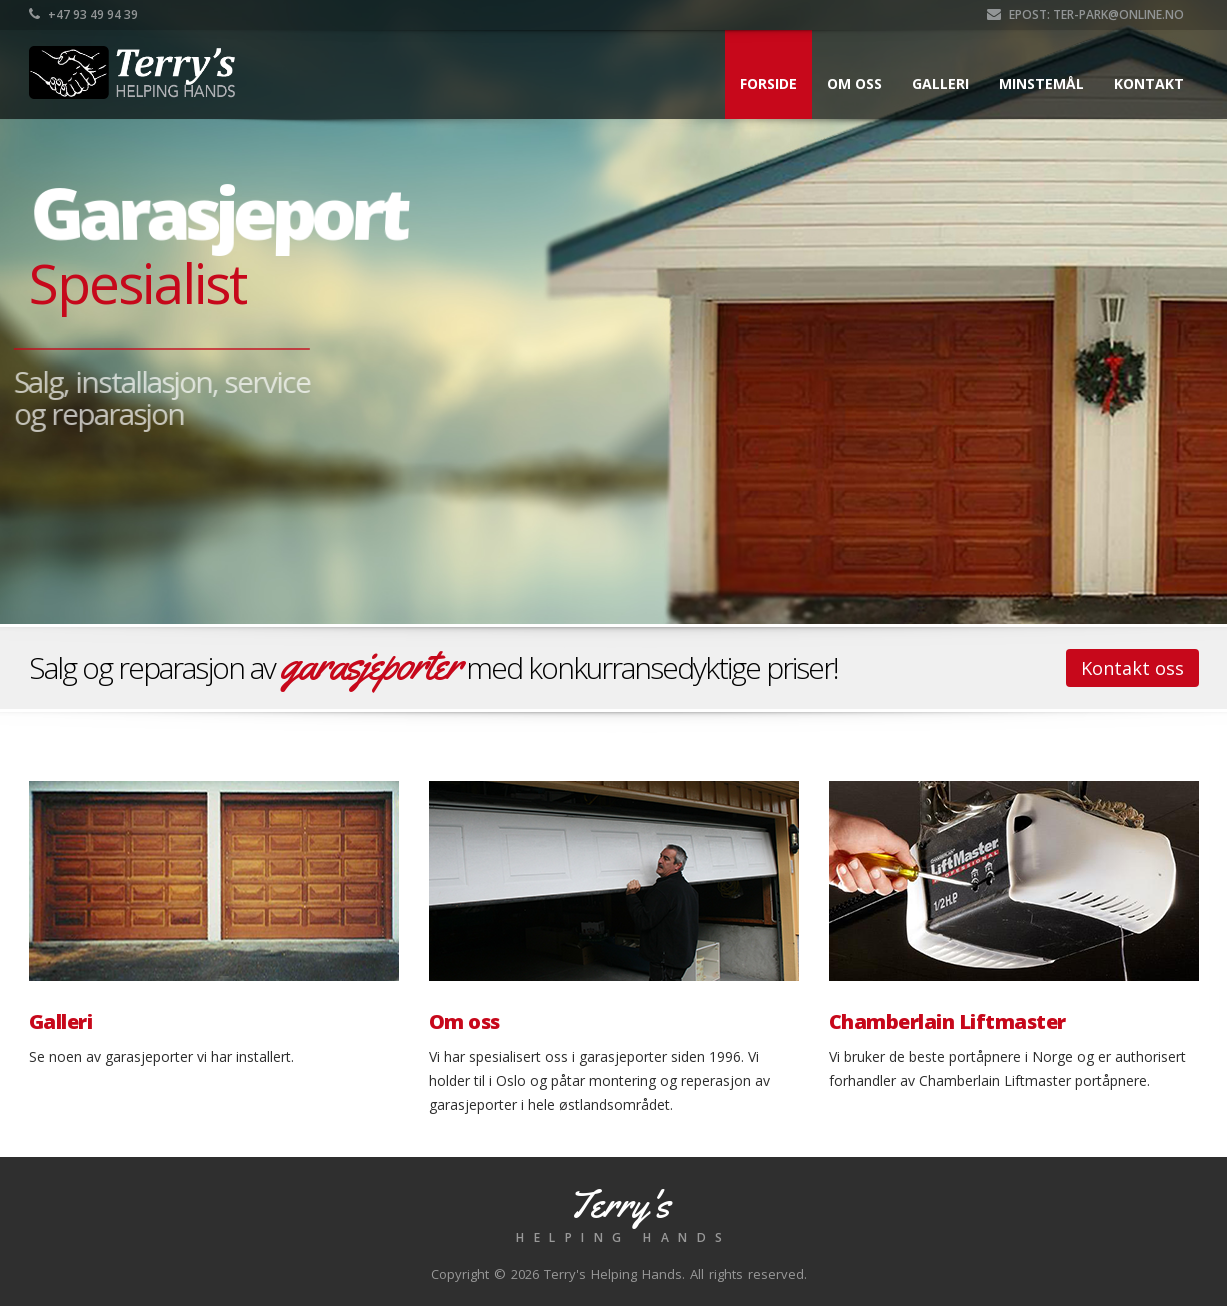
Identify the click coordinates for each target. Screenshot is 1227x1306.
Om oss (854, 83)
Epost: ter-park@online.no (1085, 14)
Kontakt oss (1132, 668)
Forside (768, 83)
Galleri (940, 83)
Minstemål (1041, 83)
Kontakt (1149, 83)
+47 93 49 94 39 (83, 14)
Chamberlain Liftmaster (947, 1022)
